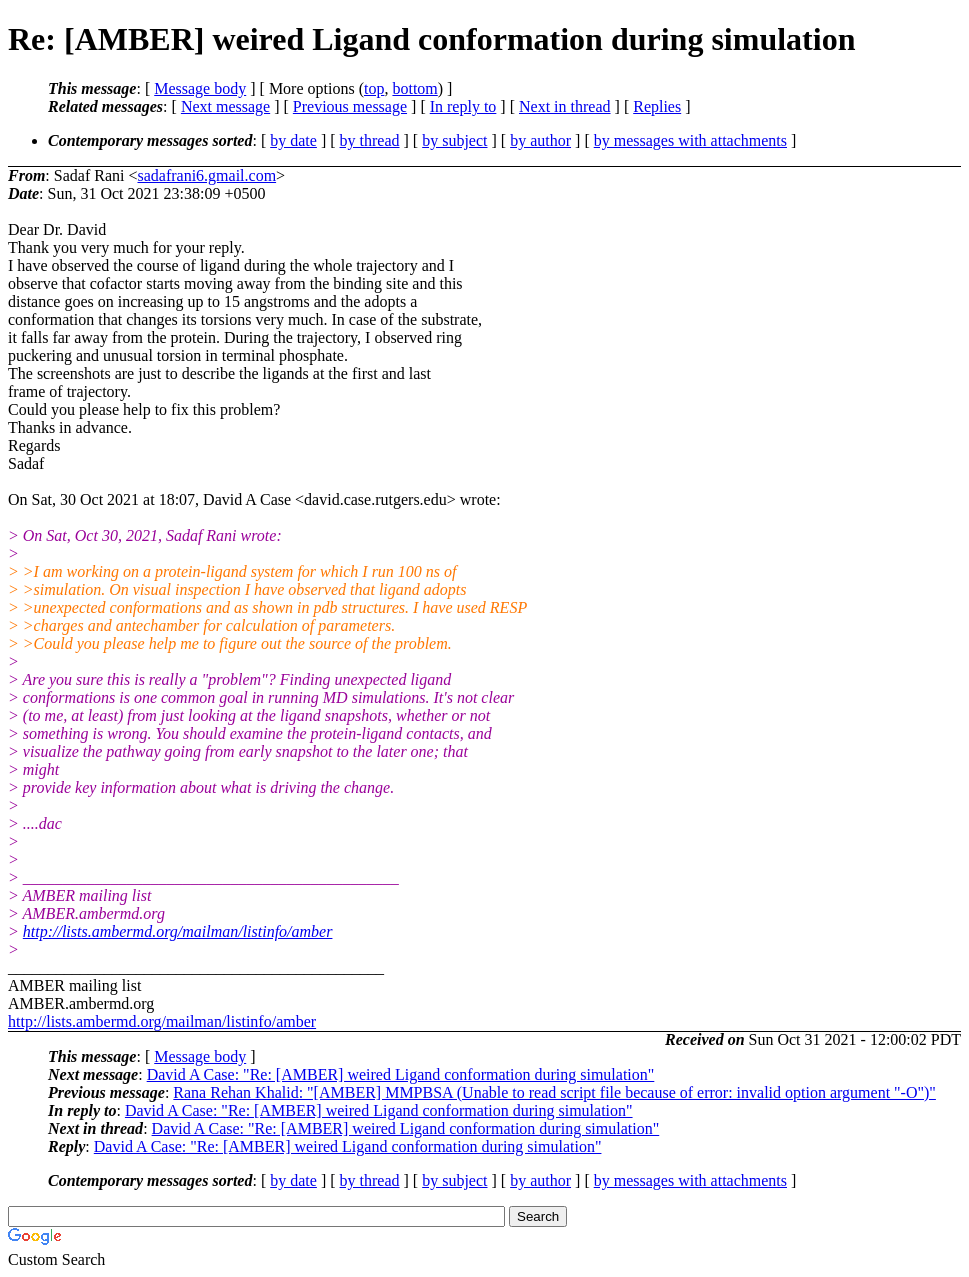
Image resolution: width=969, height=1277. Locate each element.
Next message (225, 106)
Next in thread (565, 106)
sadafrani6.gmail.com (206, 175)
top (374, 88)
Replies (657, 106)
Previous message (350, 106)
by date (293, 140)
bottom (414, 88)
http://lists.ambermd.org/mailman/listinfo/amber (178, 931)
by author (540, 140)
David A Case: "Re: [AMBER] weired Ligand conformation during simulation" (401, 1074)
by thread (370, 140)
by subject (454, 140)
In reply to (463, 106)
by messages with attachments (690, 140)
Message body (200, 88)
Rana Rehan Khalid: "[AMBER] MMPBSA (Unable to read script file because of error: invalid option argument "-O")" (554, 1092)
